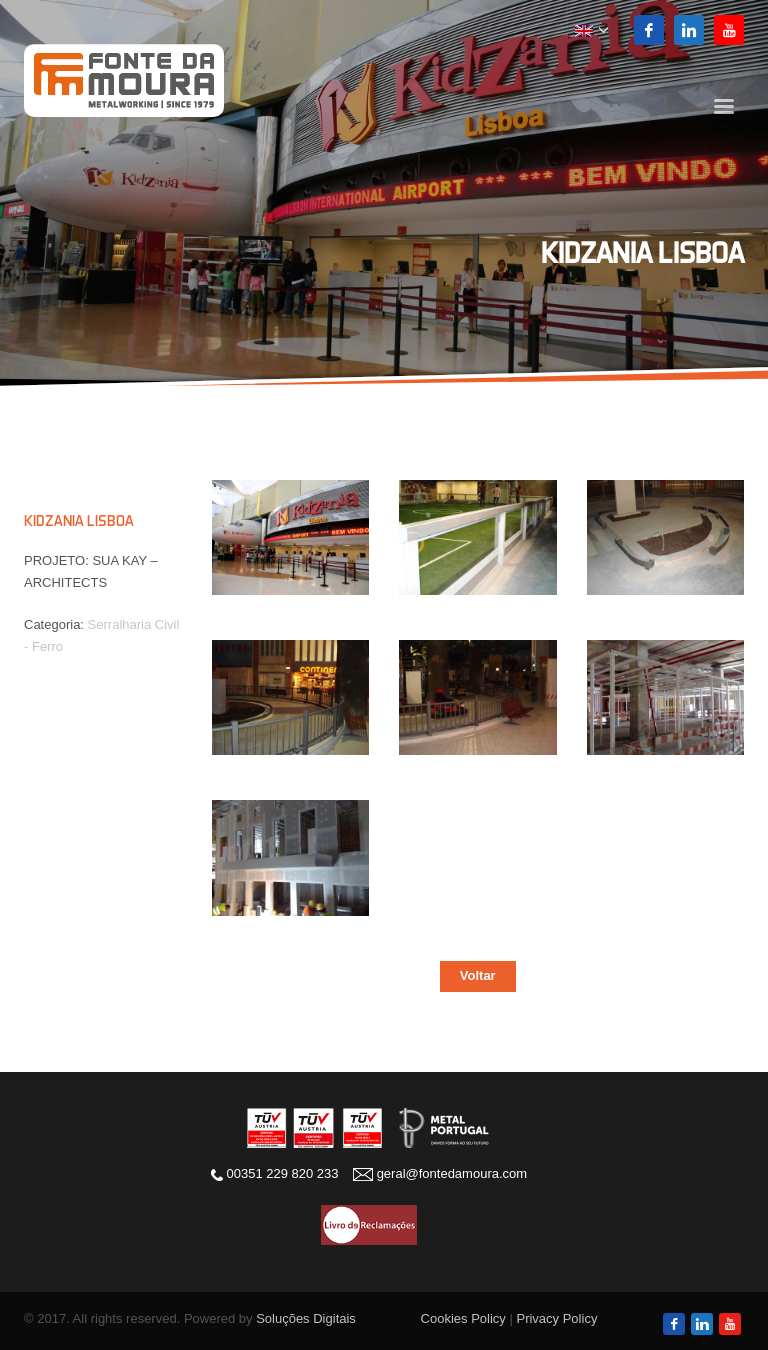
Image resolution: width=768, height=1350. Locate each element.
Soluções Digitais (306, 1318)
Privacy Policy (556, 1318)
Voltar (478, 975)
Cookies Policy (463, 1318)
